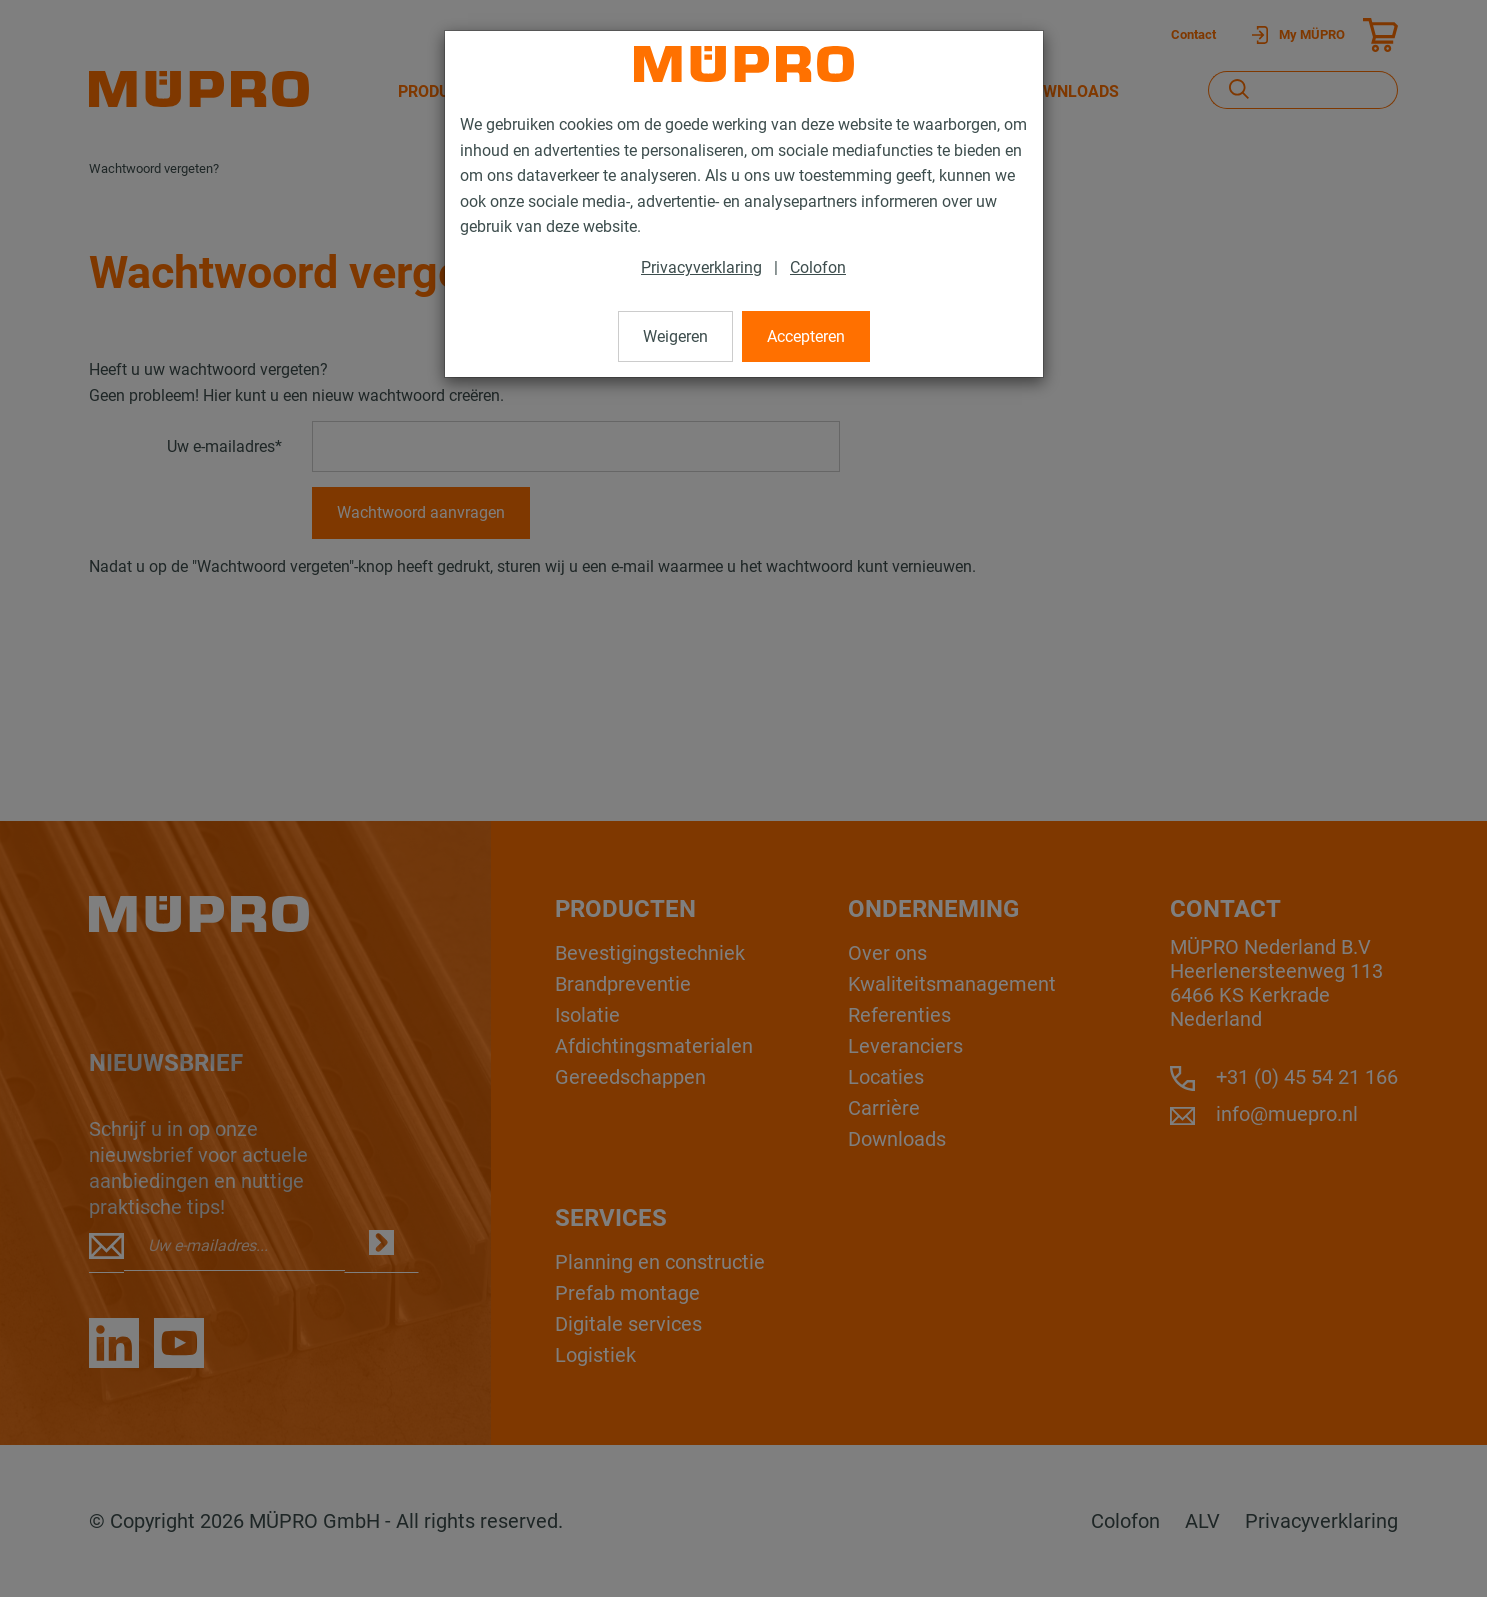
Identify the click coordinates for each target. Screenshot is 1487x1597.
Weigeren (675, 336)
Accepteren (806, 336)
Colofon (818, 267)
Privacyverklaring (701, 267)
